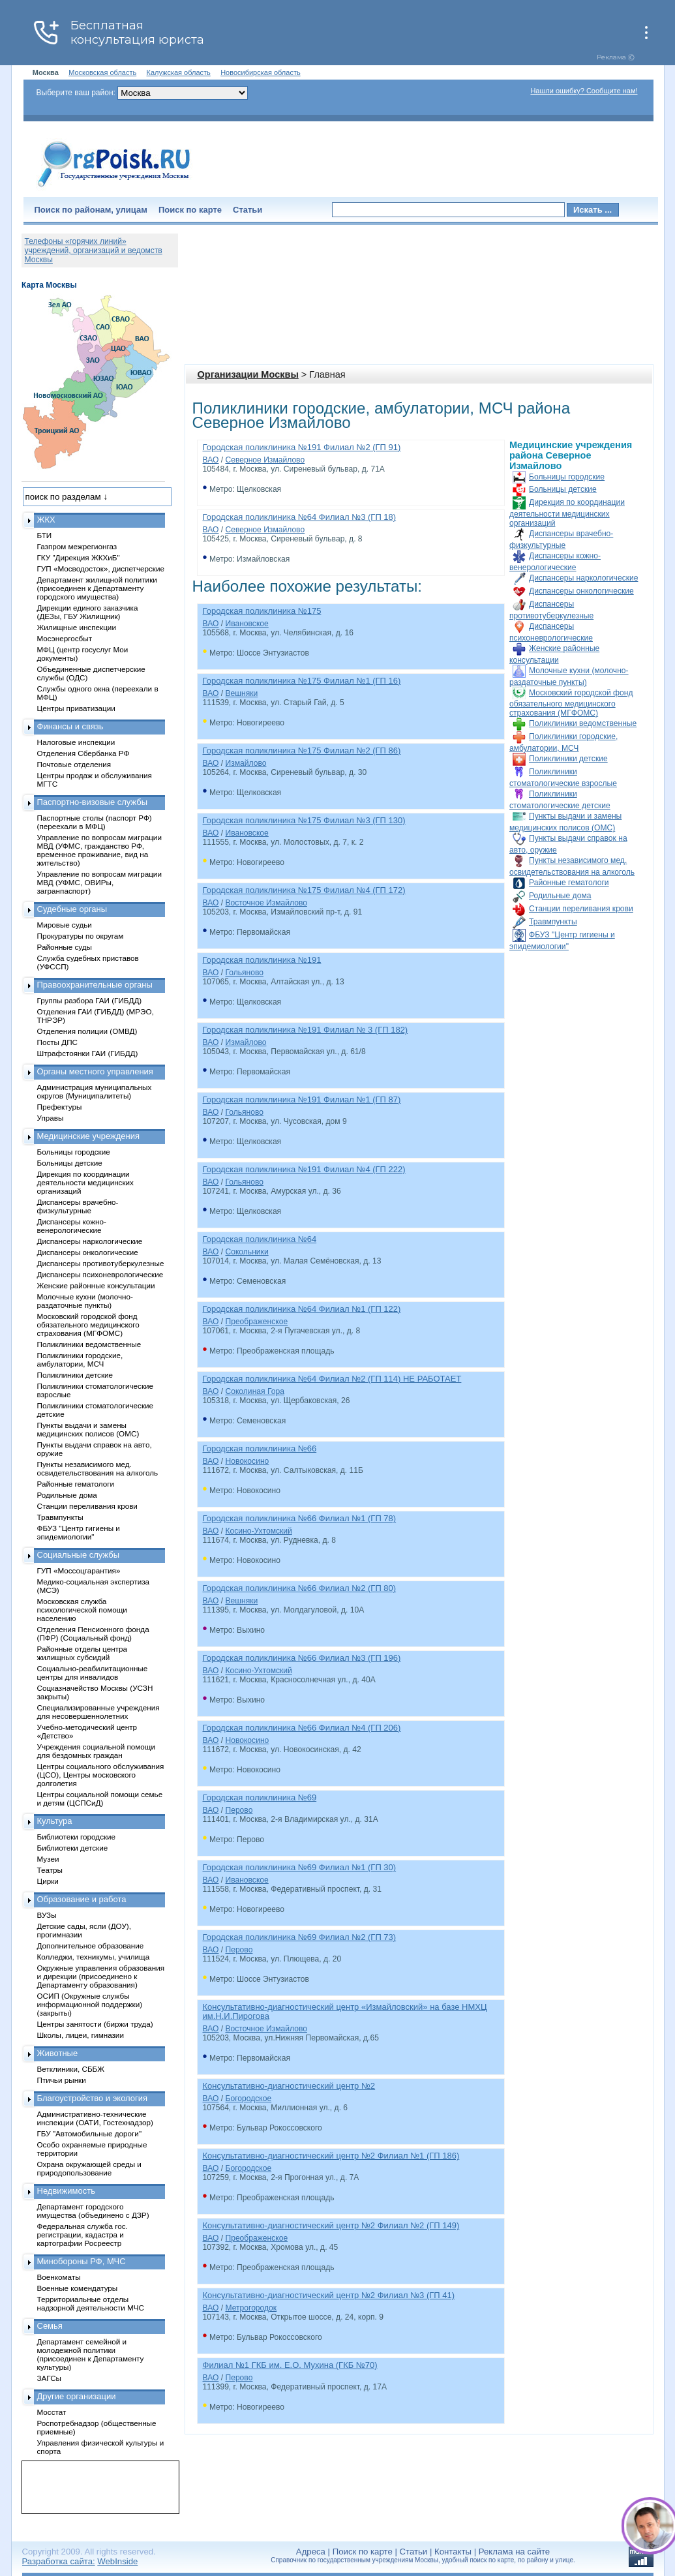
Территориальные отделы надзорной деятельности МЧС (90, 2303)
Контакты (453, 2551)
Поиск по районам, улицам (91, 210)
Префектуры (59, 1106)
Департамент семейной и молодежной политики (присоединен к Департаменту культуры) (90, 2354)
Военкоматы (59, 2277)
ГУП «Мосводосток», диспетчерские (101, 568)
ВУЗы (47, 1915)
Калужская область (179, 72)
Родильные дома (560, 895)
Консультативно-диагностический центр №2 (289, 2086)
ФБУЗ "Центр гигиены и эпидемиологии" (78, 1532)
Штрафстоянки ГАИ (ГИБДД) (87, 1053)
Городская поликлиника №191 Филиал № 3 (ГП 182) (305, 1030)
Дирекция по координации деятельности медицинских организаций (567, 513)
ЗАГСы (49, 2378)
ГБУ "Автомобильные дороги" (89, 2133)
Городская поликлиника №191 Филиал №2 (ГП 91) (302, 447)
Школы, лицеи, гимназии (80, 2035)
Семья (50, 2326)
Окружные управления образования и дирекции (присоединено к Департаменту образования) (101, 1976)
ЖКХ (46, 519)
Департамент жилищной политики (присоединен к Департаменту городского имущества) (97, 588)
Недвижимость (66, 2191)
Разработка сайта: (58, 2561)
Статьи (247, 210)
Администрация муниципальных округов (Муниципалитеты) (94, 1091)
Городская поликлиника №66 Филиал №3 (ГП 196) (302, 1658)
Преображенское (256, 1321)
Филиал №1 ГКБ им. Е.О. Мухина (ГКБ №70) (290, 2365)
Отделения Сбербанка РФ (83, 753)
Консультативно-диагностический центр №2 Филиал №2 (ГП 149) (331, 2225)
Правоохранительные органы (95, 985)
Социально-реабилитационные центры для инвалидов (92, 1672)
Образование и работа (82, 1899)
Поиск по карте (190, 210)
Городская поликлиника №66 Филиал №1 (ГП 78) (300, 1518)
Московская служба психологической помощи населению (82, 1609)
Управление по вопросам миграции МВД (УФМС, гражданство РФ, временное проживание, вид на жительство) (99, 850)
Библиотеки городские (76, 1836)
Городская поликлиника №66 (260, 1448)
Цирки (48, 1881)
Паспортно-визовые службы (92, 802)
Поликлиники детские (568, 758)
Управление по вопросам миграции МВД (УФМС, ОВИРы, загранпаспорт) (99, 882)
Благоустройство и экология (92, 2098)
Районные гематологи (569, 882)
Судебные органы (72, 909)
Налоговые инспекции (76, 742)
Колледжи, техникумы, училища (93, 1956)
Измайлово (245, 763)
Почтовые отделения (74, 764)
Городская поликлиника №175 (262, 611)
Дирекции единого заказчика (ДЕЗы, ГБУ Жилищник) (87, 611)
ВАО (211, 459)
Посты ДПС (57, 1042)
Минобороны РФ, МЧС (81, 2261)
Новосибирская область (260, 72)
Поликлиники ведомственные (583, 723)
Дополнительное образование (90, 1945)
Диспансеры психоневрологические (100, 1274)
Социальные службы (78, 1555)
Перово (238, 1810)
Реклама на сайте (514, 2551)
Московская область (102, 72)
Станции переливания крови (581, 908)
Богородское (248, 2098)
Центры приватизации (76, 708)
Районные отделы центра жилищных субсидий (82, 1652)
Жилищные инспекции (76, 627)
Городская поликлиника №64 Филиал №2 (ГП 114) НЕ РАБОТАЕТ (332, 1379)
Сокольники (246, 1251)
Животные (57, 2053)
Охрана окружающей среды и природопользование (89, 2168)
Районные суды (65, 947)
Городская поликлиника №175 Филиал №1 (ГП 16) (302, 681)
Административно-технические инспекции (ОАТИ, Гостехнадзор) (95, 2118)
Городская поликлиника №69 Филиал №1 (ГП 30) (300, 1867)
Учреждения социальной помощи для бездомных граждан (96, 1750)
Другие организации (76, 2396)
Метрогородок (251, 2307)
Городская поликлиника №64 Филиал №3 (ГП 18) (300, 517)
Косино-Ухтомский (258, 1531)
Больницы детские (563, 489)
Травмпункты (553, 921)
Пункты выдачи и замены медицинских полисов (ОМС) (88, 1429)
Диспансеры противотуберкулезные (100, 1263)
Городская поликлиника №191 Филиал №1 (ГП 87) (302, 1099)
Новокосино (247, 1461)
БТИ (44, 535)
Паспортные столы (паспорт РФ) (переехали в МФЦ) (94, 821)
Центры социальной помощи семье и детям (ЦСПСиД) (100, 1798)
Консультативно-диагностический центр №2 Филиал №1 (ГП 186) (331, 2155)
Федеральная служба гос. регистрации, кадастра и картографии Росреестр (82, 2234)
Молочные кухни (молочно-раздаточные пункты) (85, 1300)
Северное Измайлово (265, 459)
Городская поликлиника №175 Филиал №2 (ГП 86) (302, 750)
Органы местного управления (95, 1071)
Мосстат (52, 2412)
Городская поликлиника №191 (262, 960)
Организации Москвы (248, 374)
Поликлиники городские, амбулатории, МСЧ (80, 1359)
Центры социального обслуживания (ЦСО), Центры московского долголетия (100, 1774)
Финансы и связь (70, 726)
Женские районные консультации (96, 1285)
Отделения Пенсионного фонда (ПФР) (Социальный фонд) (93, 1633)
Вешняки (241, 693)
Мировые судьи (64, 924)
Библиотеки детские (72, 1847)
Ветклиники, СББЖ (71, 2069)
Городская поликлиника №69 (260, 1797)
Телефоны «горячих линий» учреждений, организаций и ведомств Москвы (93, 250)
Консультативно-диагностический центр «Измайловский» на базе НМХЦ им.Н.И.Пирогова (345, 2011)
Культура (54, 1821)
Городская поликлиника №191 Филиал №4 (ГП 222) (304, 1169)
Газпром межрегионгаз (77, 546)
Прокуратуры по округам (80, 936)
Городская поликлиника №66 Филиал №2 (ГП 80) (300, 1588)
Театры (50, 1870)
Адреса (310, 2551)
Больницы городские (567, 476)
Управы (50, 1118)
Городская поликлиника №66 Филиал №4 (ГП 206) (302, 1728)
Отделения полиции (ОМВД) (87, 1031)
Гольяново (244, 972)
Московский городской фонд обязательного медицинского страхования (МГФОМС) (571, 703)
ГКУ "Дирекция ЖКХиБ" (78, 557)
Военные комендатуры (77, 2288)
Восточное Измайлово (266, 902)
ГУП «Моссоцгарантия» (79, 1570)
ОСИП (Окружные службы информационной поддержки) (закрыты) (90, 2004)
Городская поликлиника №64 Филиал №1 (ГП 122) (302, 1309)
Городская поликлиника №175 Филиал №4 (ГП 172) (304, 890)
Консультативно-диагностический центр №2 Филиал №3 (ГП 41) (329, 2295)
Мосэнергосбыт (65, 638)
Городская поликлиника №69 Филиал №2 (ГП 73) (300, 1937)
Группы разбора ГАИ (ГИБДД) (89, 1000)
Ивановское (246, 623)
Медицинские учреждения (88, 1136)
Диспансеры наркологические (583, 578)
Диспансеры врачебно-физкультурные (78, 1206)
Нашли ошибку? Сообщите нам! (583, 91)
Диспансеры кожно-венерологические (71, 1225)
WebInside (117, 2561)
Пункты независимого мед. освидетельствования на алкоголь (97, 1468)
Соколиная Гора (254, 1391)
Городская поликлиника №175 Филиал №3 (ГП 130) (304, 820)
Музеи (48, 1859)
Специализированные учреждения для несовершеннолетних (98, 1711)
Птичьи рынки (61, 2080)
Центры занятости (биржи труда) (95, 2024)
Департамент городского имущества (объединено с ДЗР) (93, 2210)
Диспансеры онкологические (581, 591)
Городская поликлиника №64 (260, 1239)
